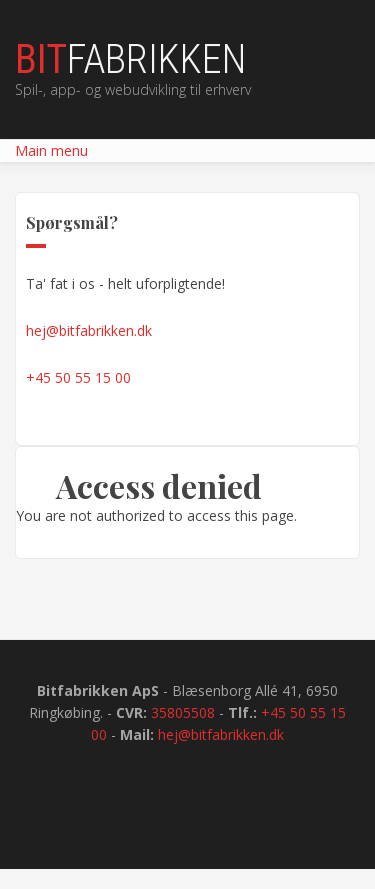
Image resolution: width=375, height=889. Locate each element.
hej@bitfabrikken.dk (89, 330)
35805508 (183, 712)
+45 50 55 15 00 (78, 377)
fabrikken (130, 60)
